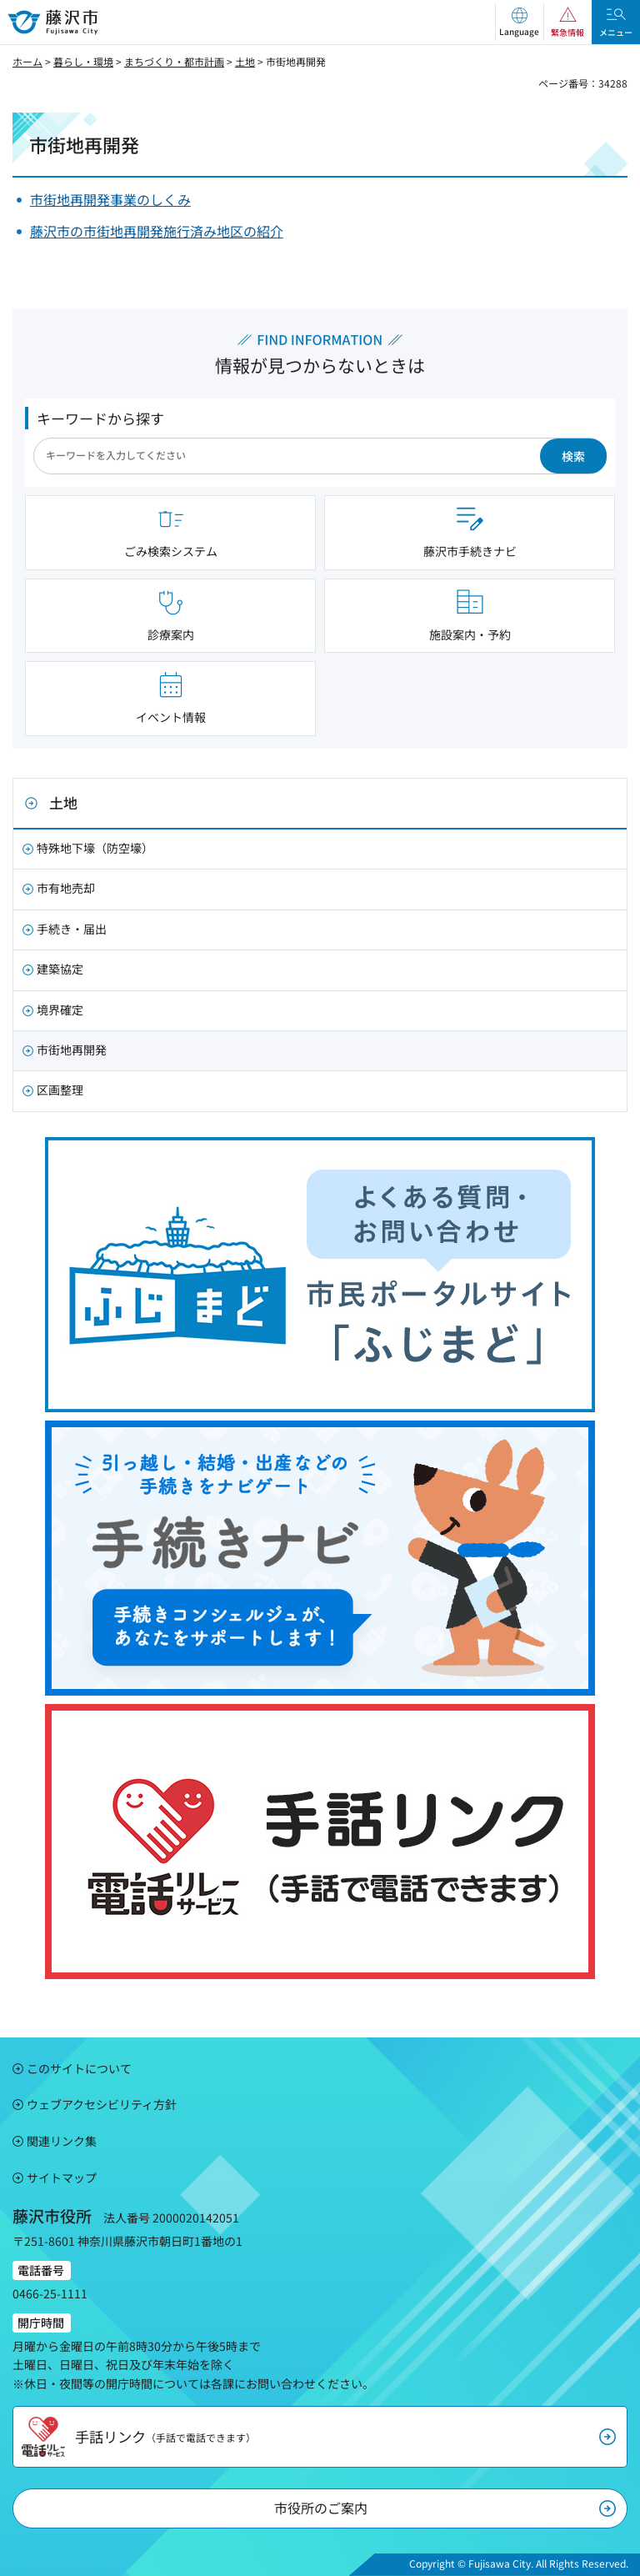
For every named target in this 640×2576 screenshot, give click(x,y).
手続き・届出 (72, 928)
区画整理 (60, 1089)
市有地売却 (66, 888)
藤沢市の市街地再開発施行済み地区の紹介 (156, 231)
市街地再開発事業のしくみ (110, 199)
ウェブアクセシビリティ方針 (102, 2104)
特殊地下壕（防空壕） (95, 847)
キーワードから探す (100, 418)
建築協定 (60, 968)
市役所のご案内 (321, 2508)
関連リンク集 (62, 2140)
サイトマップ (62, 2177)
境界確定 (60, 1009)
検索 (573, 456)
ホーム (27, 61)
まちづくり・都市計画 (174, 61)
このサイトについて (79, 2068)
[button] (519, 22)
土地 (245, 61)
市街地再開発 (72, 1049)
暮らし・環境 (83, 61)
